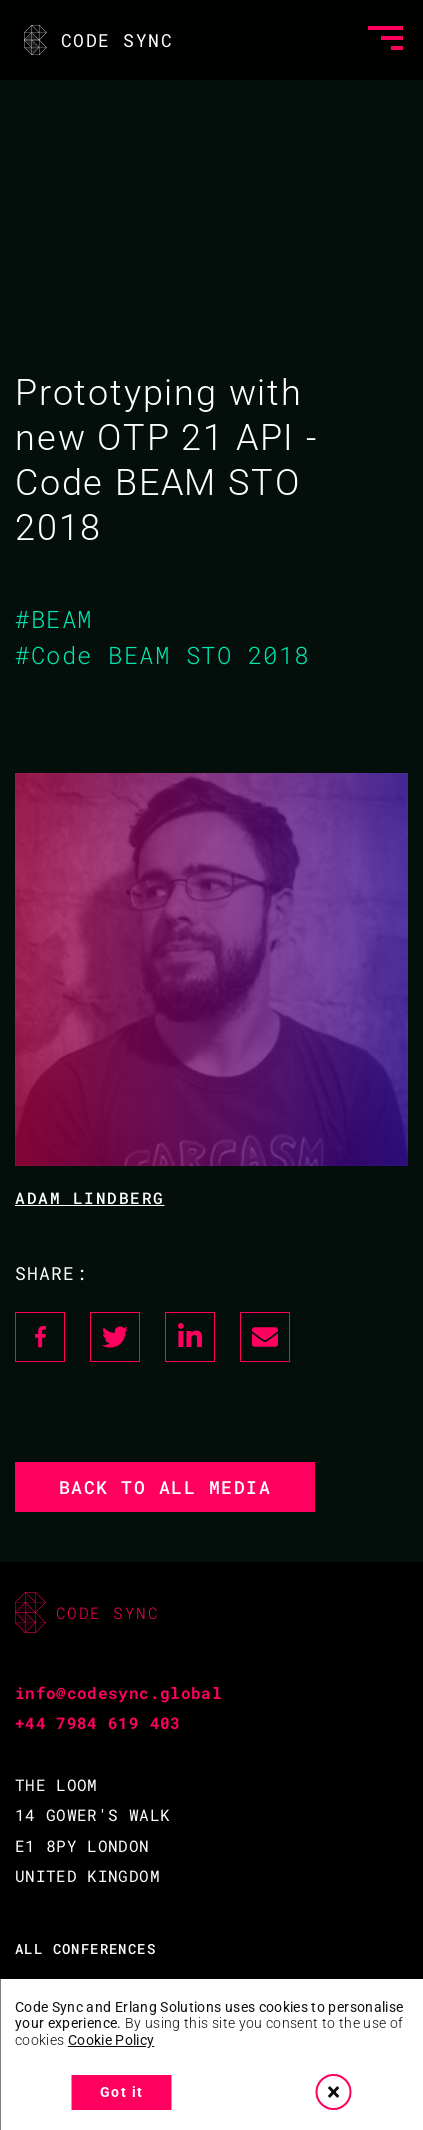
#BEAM (54, 619)
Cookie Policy (111, 2040)
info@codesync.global (118, 1692)
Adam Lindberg (90, 1197)
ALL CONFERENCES (85, 1948)
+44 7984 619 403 (98, 1722)
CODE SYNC (96, 40)
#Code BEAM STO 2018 (162, 655)
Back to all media (165, 1487)
